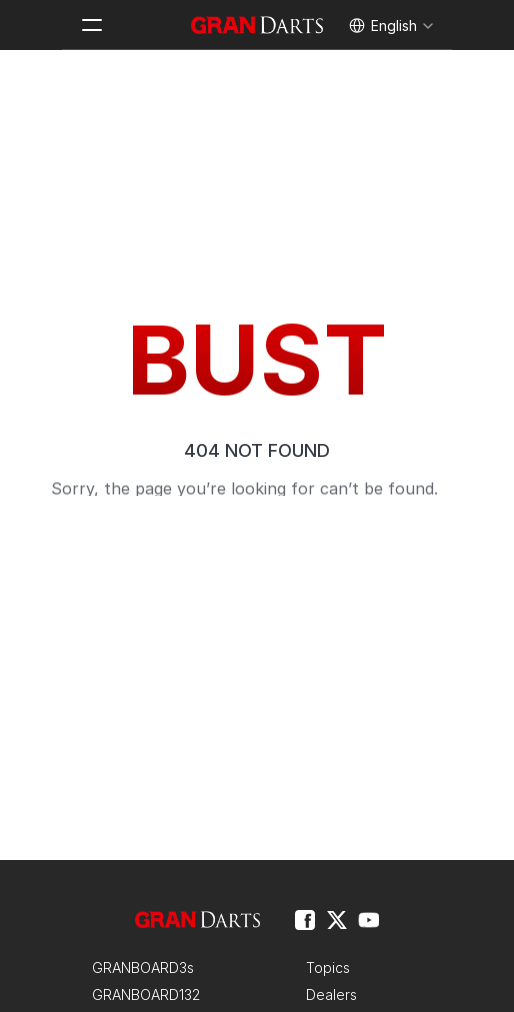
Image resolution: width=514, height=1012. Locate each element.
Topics (328, 967)
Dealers (331, 994)
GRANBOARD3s (143, 967)
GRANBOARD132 (146, 994)
